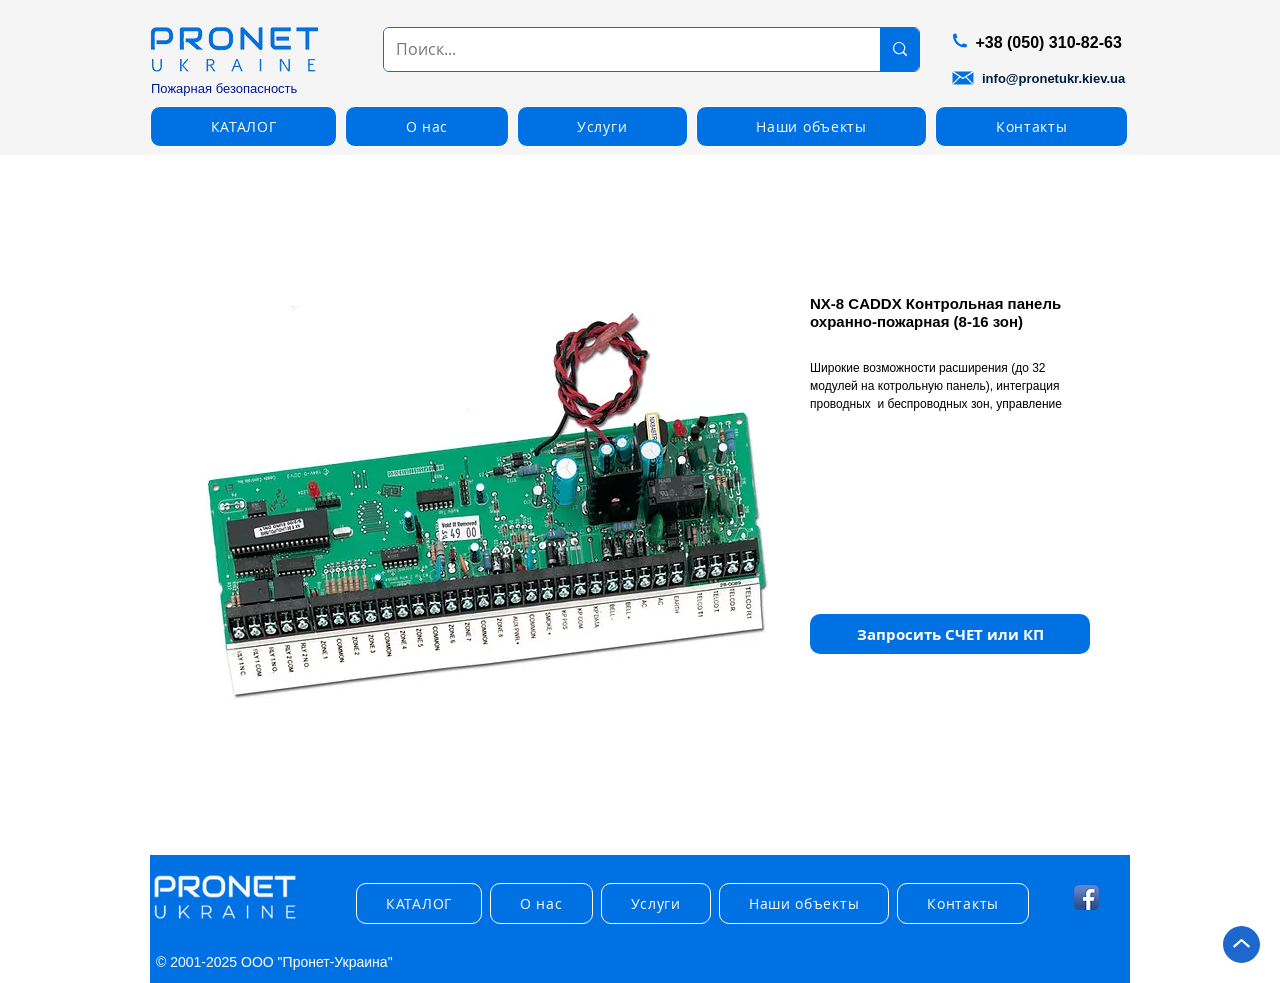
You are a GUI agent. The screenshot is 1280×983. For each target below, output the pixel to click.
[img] (225, 919)
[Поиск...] (617, 49)
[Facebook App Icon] (1086, 897)
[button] (243, 126)
